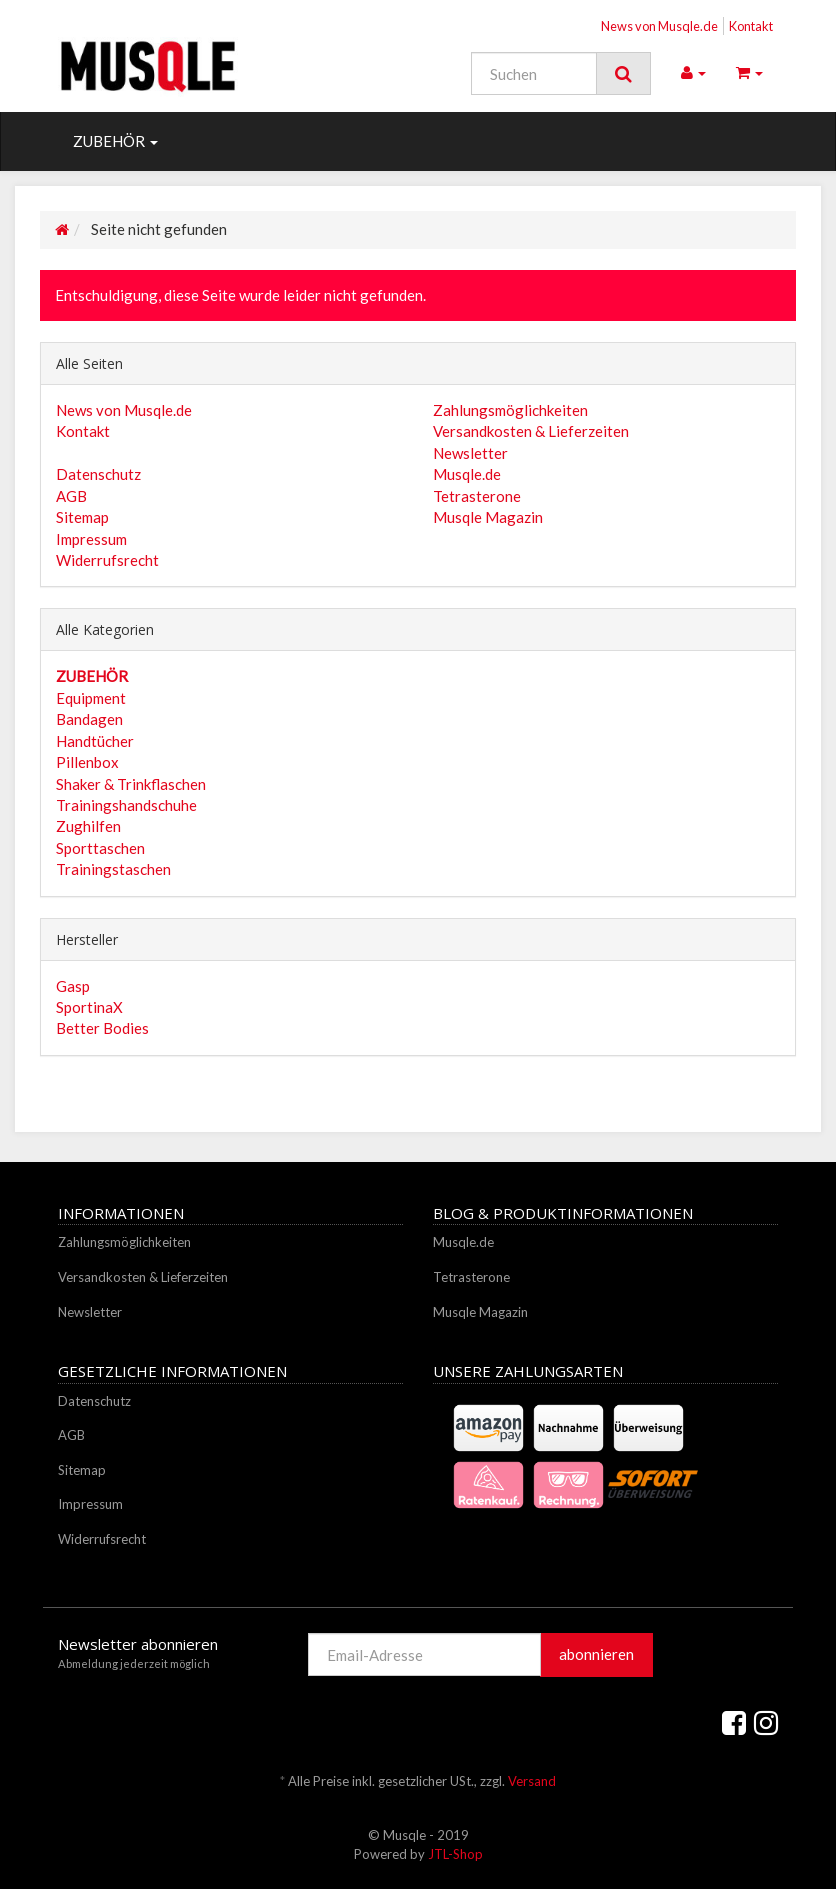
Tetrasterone (477, 496)
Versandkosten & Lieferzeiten (531, 431)
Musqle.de (467, 474)
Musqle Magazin (488, 517)
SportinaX (89, 1007)
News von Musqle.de (659, 26)
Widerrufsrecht (107, 560)
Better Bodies (102, 1028)
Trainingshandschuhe (126, 805)
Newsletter (470, 453)
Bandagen (89, 719)
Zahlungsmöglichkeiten (510, 410)
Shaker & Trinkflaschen (131, 784)
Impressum (91, 539)
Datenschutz (98, 474)
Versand (532, 1781)
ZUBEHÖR (115, 141)
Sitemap (82, 517)
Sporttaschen (100, 848)
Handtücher (95, 741)
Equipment (91, 698)
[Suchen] (534, 73)
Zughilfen (88, 826)
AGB (71, 496)
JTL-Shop (455, 1854)
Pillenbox (87, 762)
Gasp (73, 986)
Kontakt (751, 26)
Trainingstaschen (113, 869)
